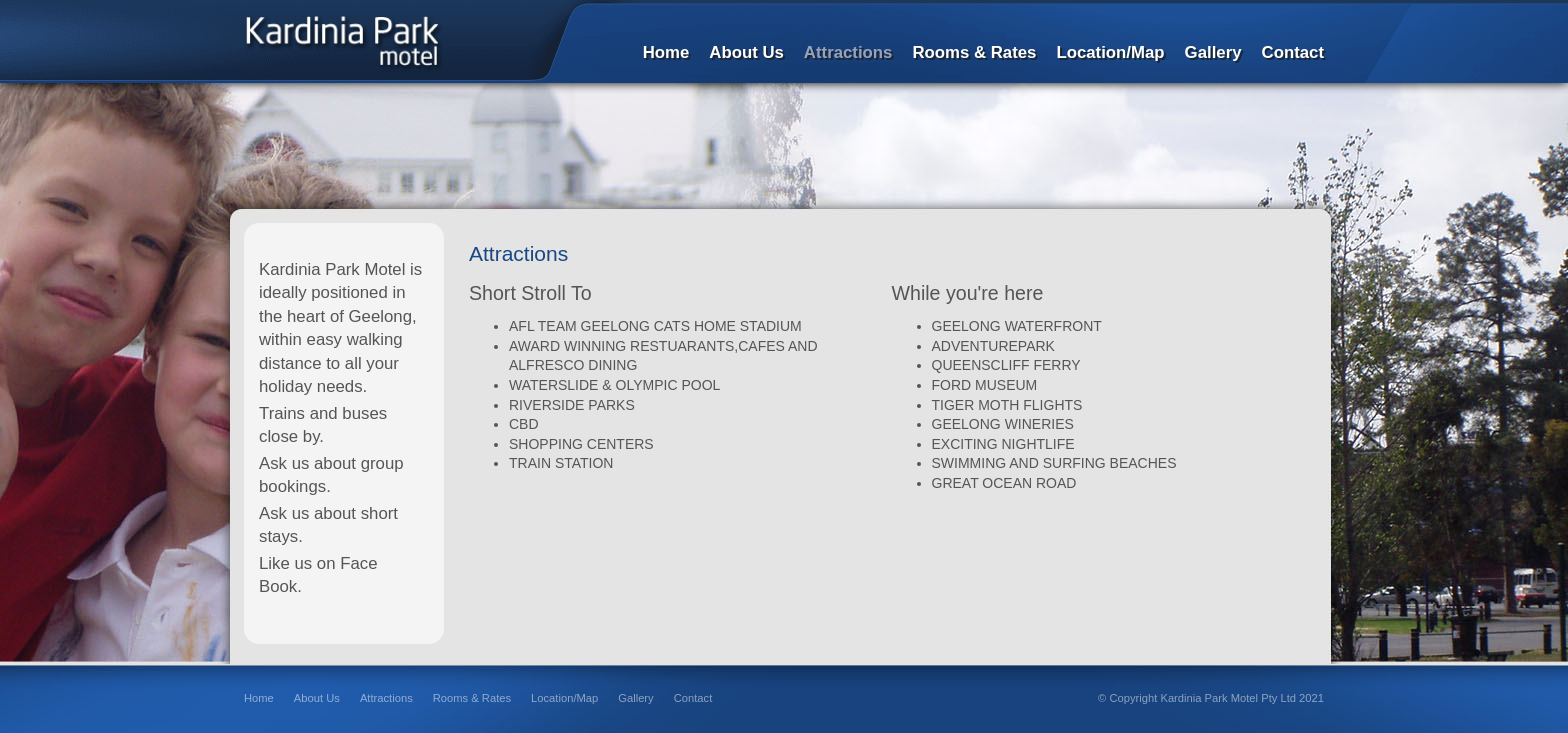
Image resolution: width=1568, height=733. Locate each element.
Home (259, 698)
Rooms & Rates (472, 698)
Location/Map (564, 698)
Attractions (386, 698)
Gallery (635, 698)
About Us (317, 698)
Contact (693, 698)
